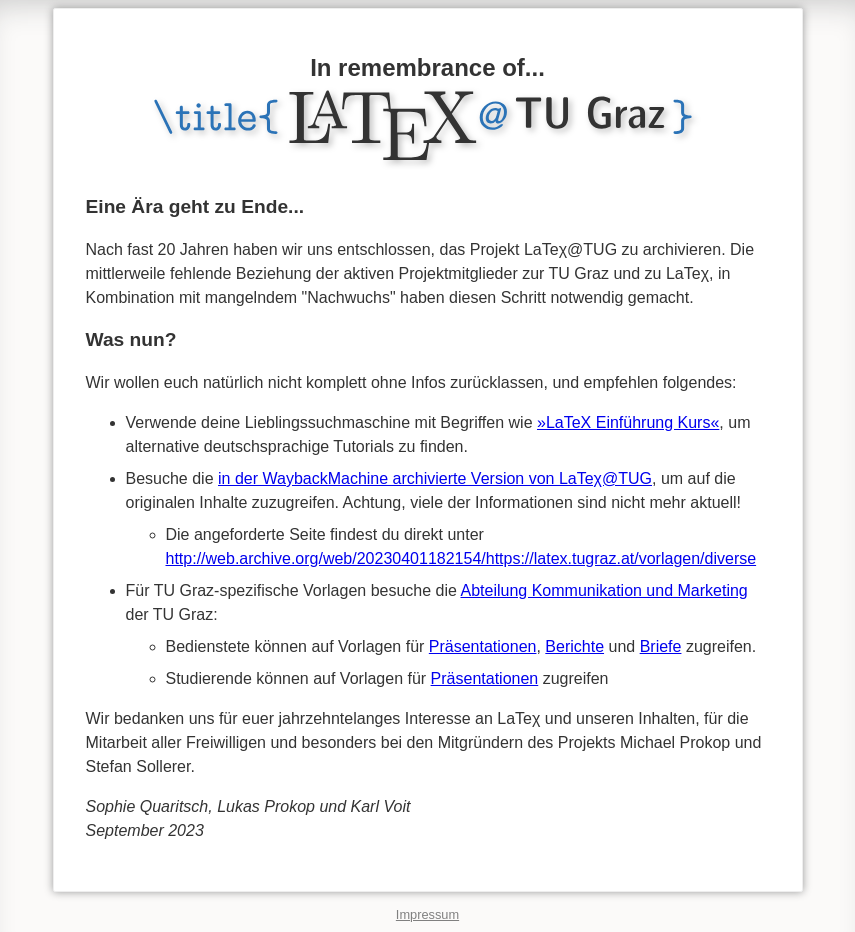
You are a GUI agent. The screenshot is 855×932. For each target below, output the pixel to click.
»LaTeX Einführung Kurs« (628, 422)
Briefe (661, 646)
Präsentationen (483, 646)
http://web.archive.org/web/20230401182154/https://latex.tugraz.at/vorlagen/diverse (461, 558)
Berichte (574, 646)
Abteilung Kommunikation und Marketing (603, 590)
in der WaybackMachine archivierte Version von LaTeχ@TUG (435, 478)
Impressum (427, 914)
